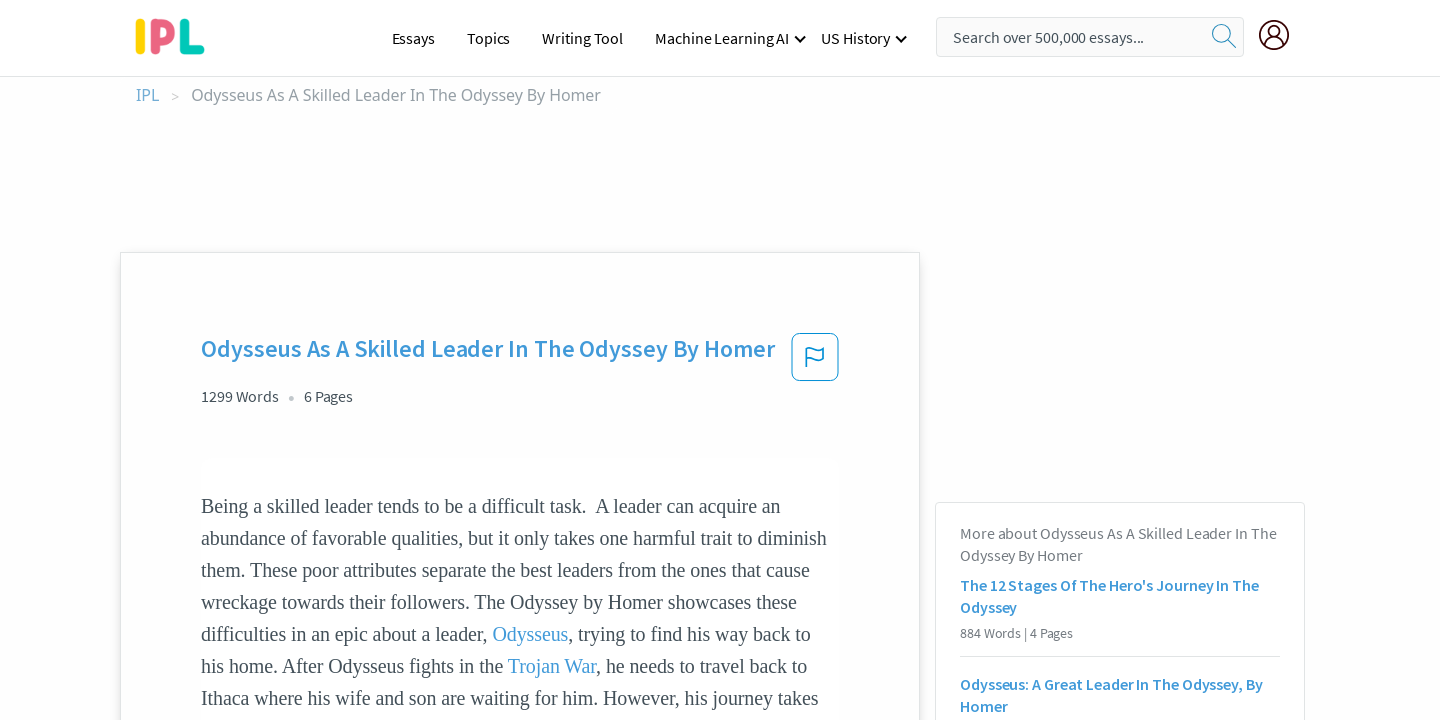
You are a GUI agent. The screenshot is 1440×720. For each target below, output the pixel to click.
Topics (488, 38)
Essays (413, 38)
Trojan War (552, 666)
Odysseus (530, 634)
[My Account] (1282, 35)
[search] (1224, 37)
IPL (147, 95)
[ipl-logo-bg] (177, 33)
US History (855, 38)
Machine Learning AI (722, 38)
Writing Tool (582, 38)
